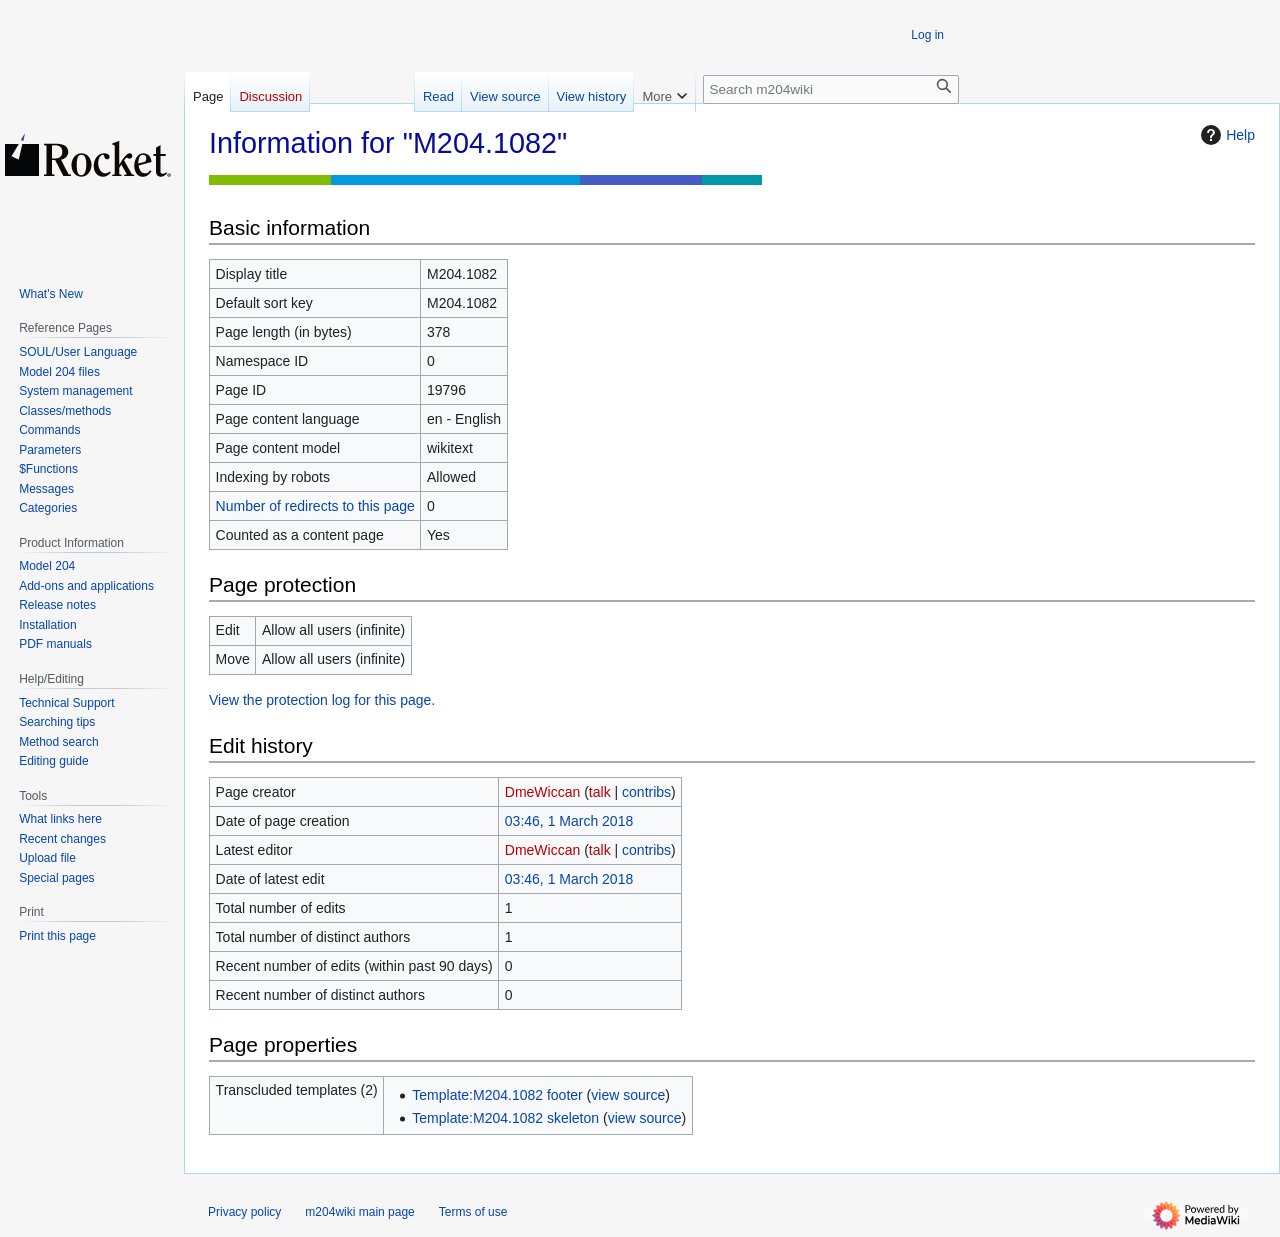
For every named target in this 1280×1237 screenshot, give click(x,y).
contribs (646, 792)
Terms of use (473, 1212)
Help (1225, 135)
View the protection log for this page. (322, 700)
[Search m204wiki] (831, 89)
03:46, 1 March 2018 (569, 821)
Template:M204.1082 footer (497, 1095)
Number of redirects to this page (315, 506)
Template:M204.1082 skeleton (505, 1118)
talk (600, 792)
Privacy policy (244, 1212)
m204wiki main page (359, 1212)
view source (628, 1095)
